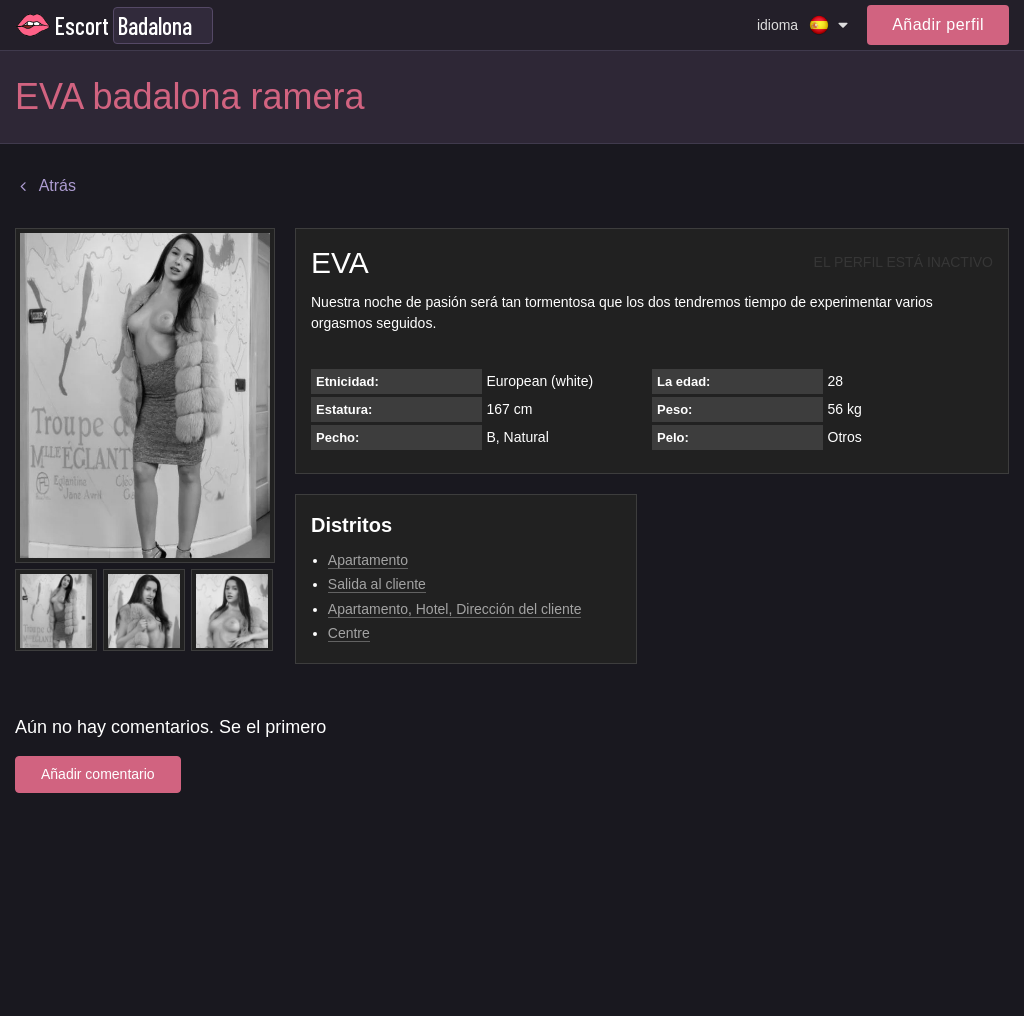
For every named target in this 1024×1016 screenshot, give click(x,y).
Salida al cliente (377, 584)
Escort (82, 25)
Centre (349, 633)
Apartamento (368, 560)
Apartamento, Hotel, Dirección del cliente (455, 609)
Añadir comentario (98, 774)
